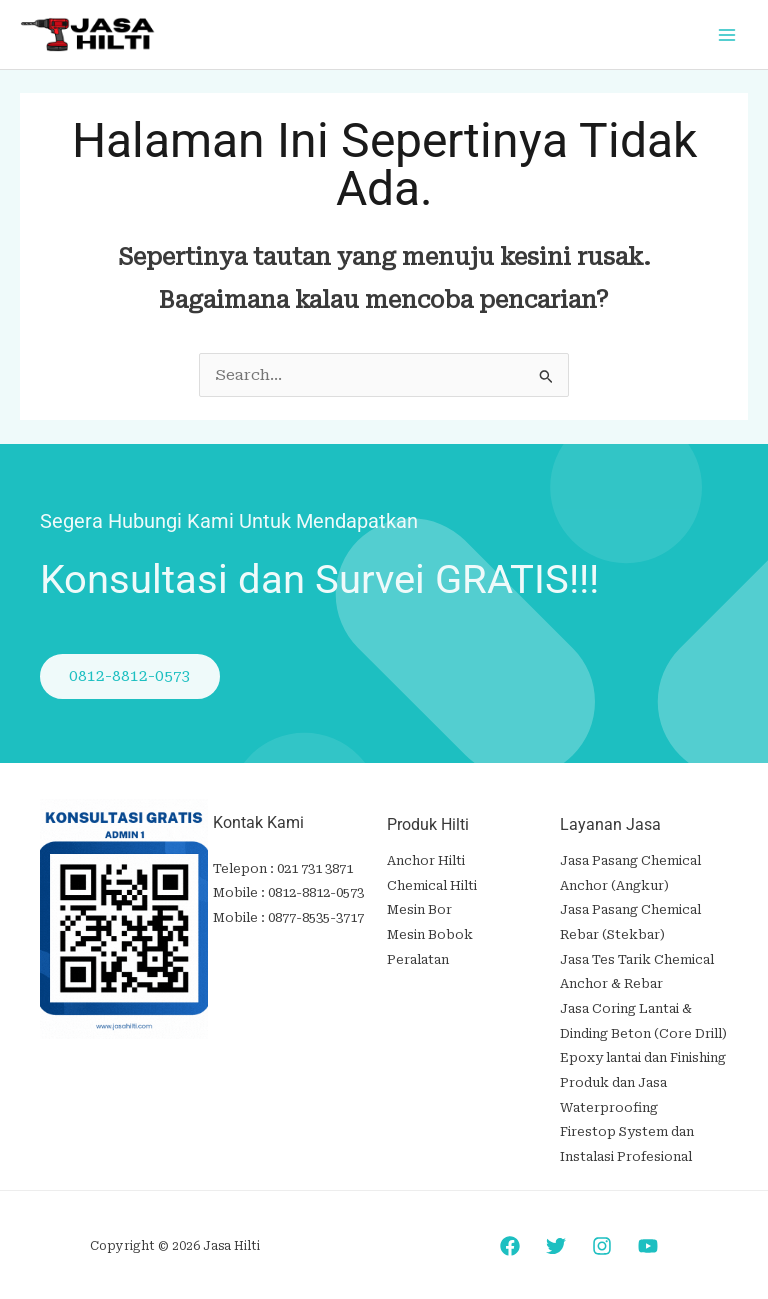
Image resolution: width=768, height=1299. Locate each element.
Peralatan (418, 956)
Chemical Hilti (432, 885)
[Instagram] (602, 1235)
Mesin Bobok (430, 932)
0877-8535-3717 (316, 916)
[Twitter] (556, 1235)
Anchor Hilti (426, 861)
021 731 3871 (315, 869)
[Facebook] (510, 1235)
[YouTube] (648, 1235)
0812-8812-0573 (316, 893)
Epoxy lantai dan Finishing (643, 1051)
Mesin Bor (419, 909)
